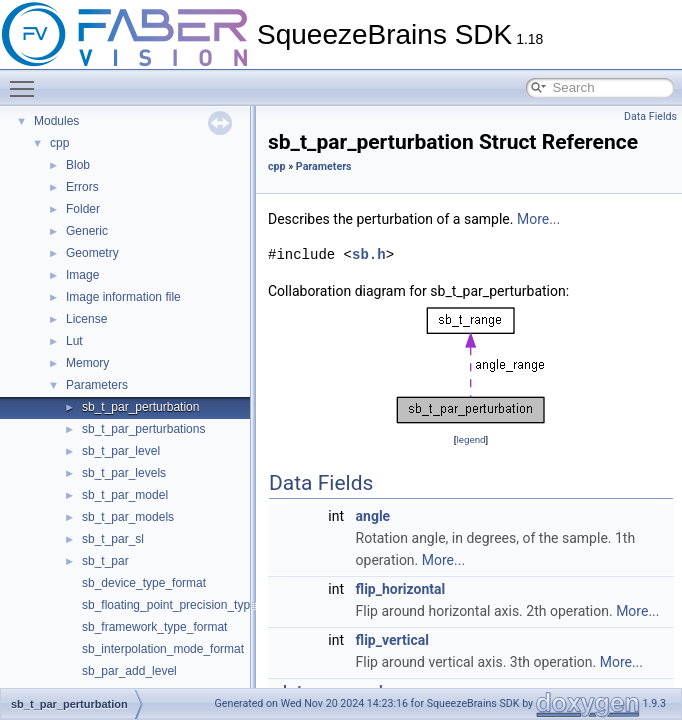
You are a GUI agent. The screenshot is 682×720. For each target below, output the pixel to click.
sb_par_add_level (129, 671)
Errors (82, 187)
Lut (74, 341)
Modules (56, 121)
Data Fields (650, 116)
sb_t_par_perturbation (140, 407)
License (86, 319)
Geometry (92, 253)
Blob (78, 165)
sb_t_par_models (128, 517)
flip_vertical (392, 640)
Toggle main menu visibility (27, 80)
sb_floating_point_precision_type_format (189, 605)
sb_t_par (105, 561)
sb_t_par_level (121, 451)
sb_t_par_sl (113, 539)
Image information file (123, 297)
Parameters (97, 385)
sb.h (369, 254)
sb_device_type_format (144, 583)
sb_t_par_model (125, 495)
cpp (59, 143)
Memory (87, 363)
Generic (87, 231)
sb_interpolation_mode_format (163, 649)
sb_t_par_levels (124, 473)
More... (538, 219)
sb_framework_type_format (154, 627)
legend (470, 439)
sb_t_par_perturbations (143, 429)
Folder (83, 209)
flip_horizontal (401, 589)
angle (373, 516)
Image (82, 275)
